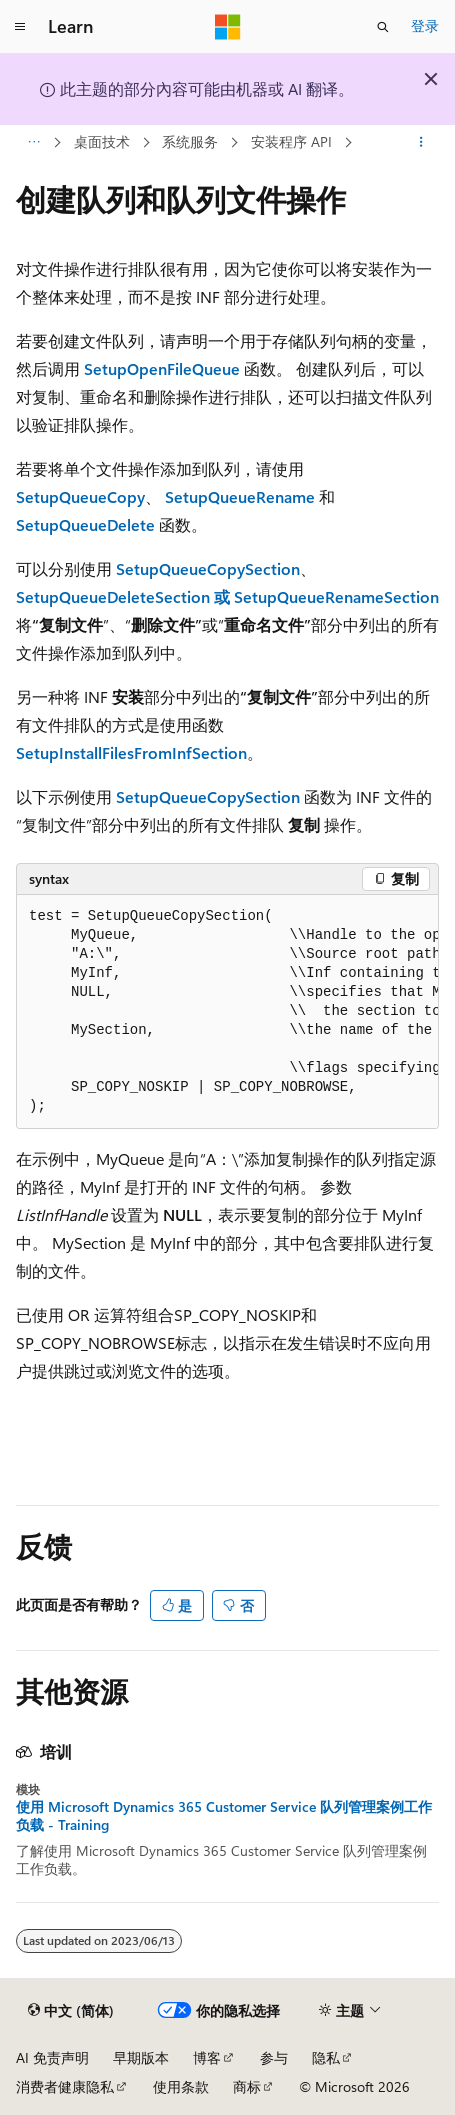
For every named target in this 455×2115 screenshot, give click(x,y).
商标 (247, 2086)
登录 (425, 25)
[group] (227, 1012)
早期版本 (141, 2057)
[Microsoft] (228, 27)
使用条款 (181, 2086)
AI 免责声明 (52, 2057)
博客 (207, 2057)
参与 (274, 2057)
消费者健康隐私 (65, 2086)
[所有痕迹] (33, 143)
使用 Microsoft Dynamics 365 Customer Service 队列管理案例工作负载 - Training (224, 1816)
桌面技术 (102, 141)
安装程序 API (291, 141)
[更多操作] (421, 143)
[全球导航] (20, 27)
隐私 (326, 2057)
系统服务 (190, 141)
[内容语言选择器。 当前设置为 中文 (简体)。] (71, 2011)
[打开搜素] (383, 27)
